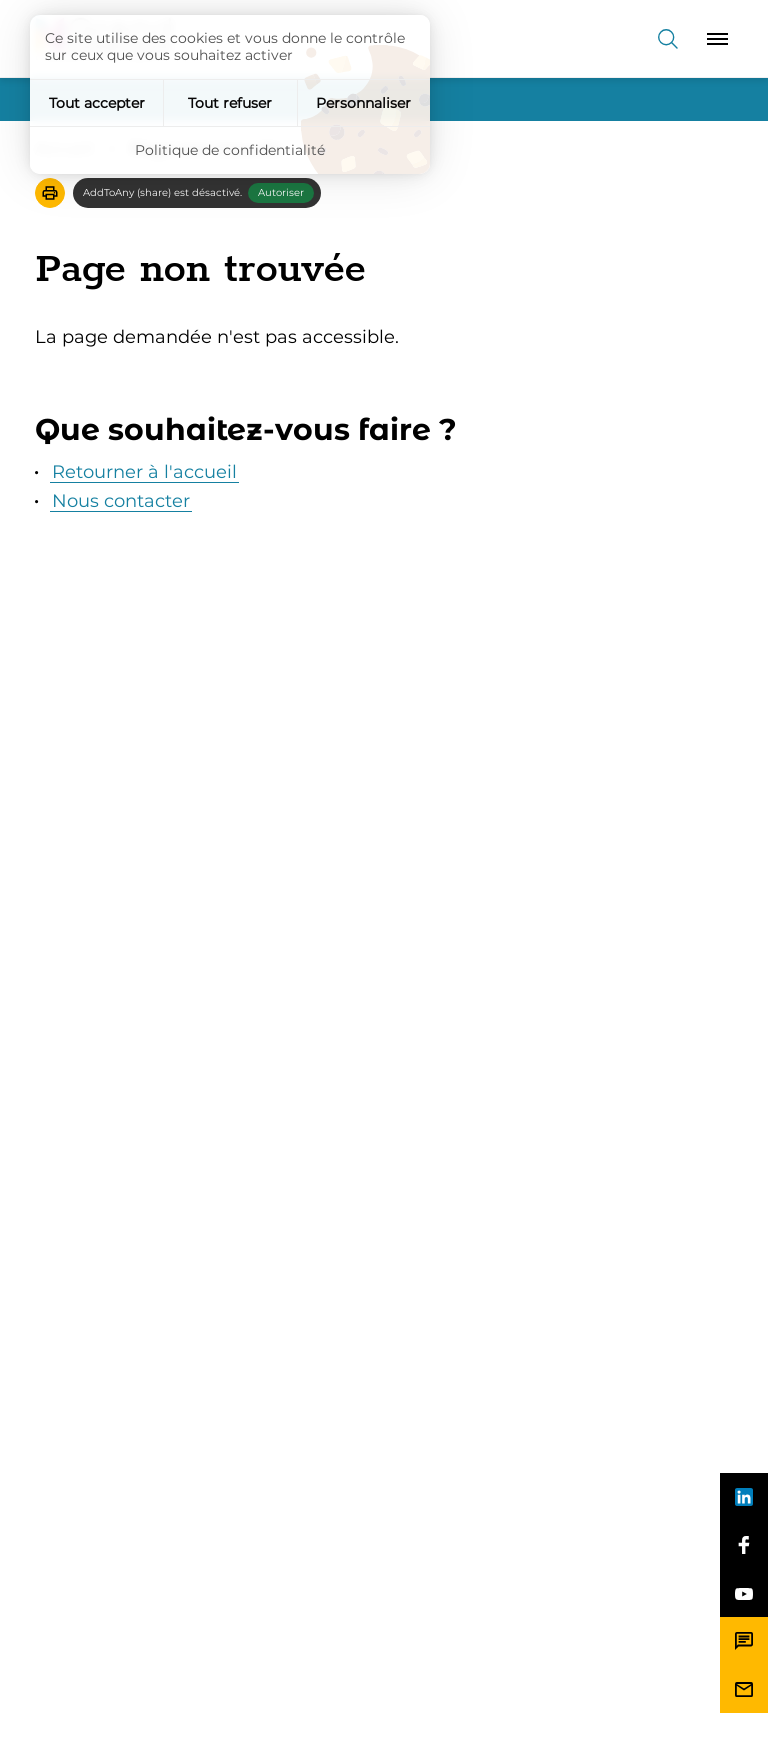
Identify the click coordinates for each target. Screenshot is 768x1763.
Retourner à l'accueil (144, 472)
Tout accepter (97, 103)
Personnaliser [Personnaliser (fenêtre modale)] (363, 103)
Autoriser (281, 192)
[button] (50, 193)
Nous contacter (121, 501)
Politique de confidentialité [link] (230, 150)
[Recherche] (668, 38)
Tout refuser (230, 103)
